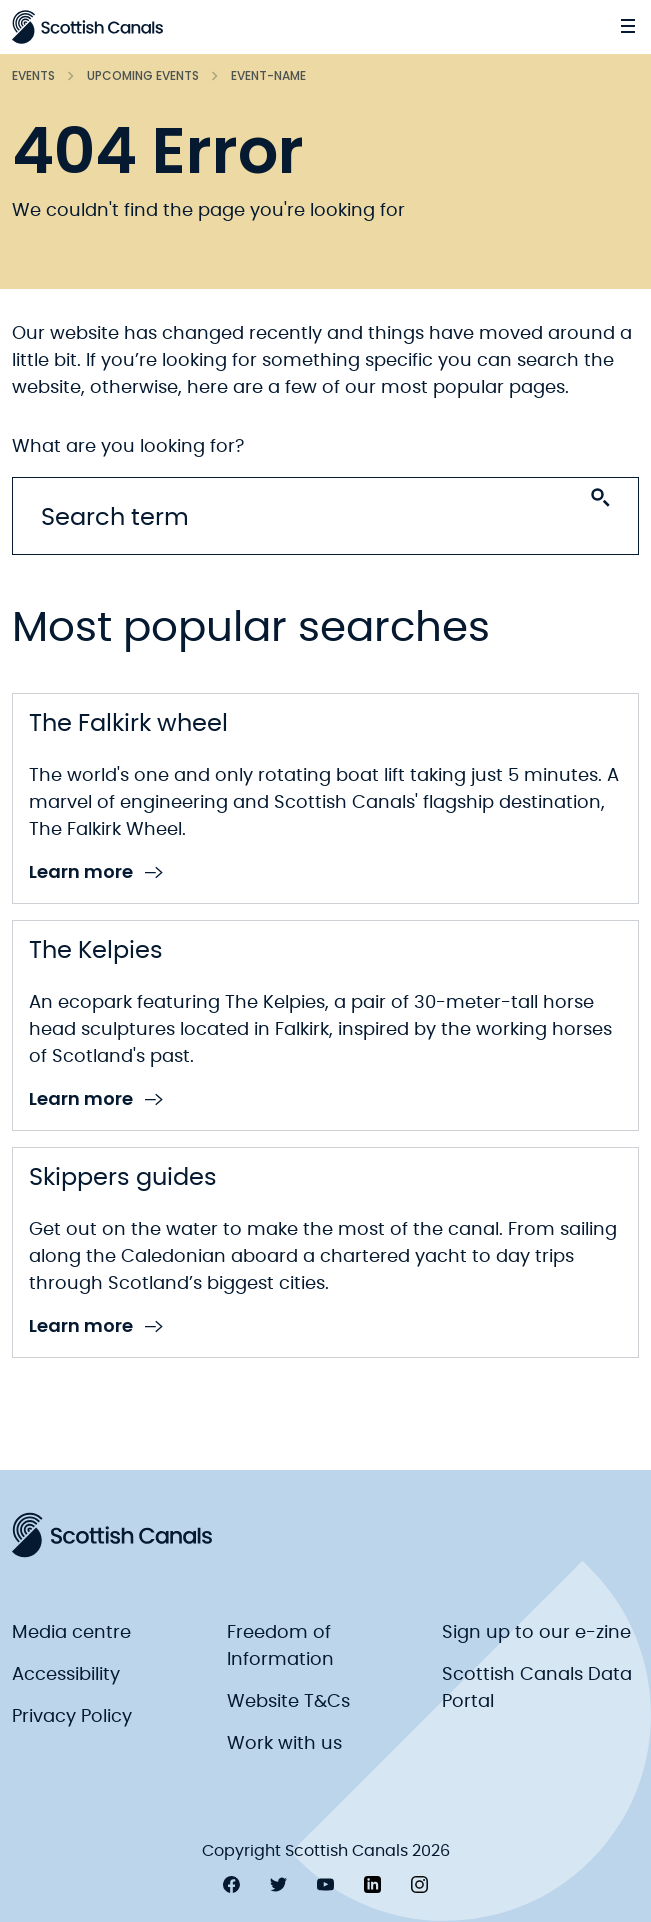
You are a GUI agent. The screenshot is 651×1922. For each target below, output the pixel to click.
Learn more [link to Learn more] (96, 872)
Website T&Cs (288, 1702)
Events (33, 75)
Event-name (268, 75)
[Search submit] (600, 497)
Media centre (71, 1633)
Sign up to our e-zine (536, 1633)
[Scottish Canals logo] (87, 27)
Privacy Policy (72, 1717)
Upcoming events (143, 75)
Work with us (284, 1744)
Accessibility (66, 1675)
